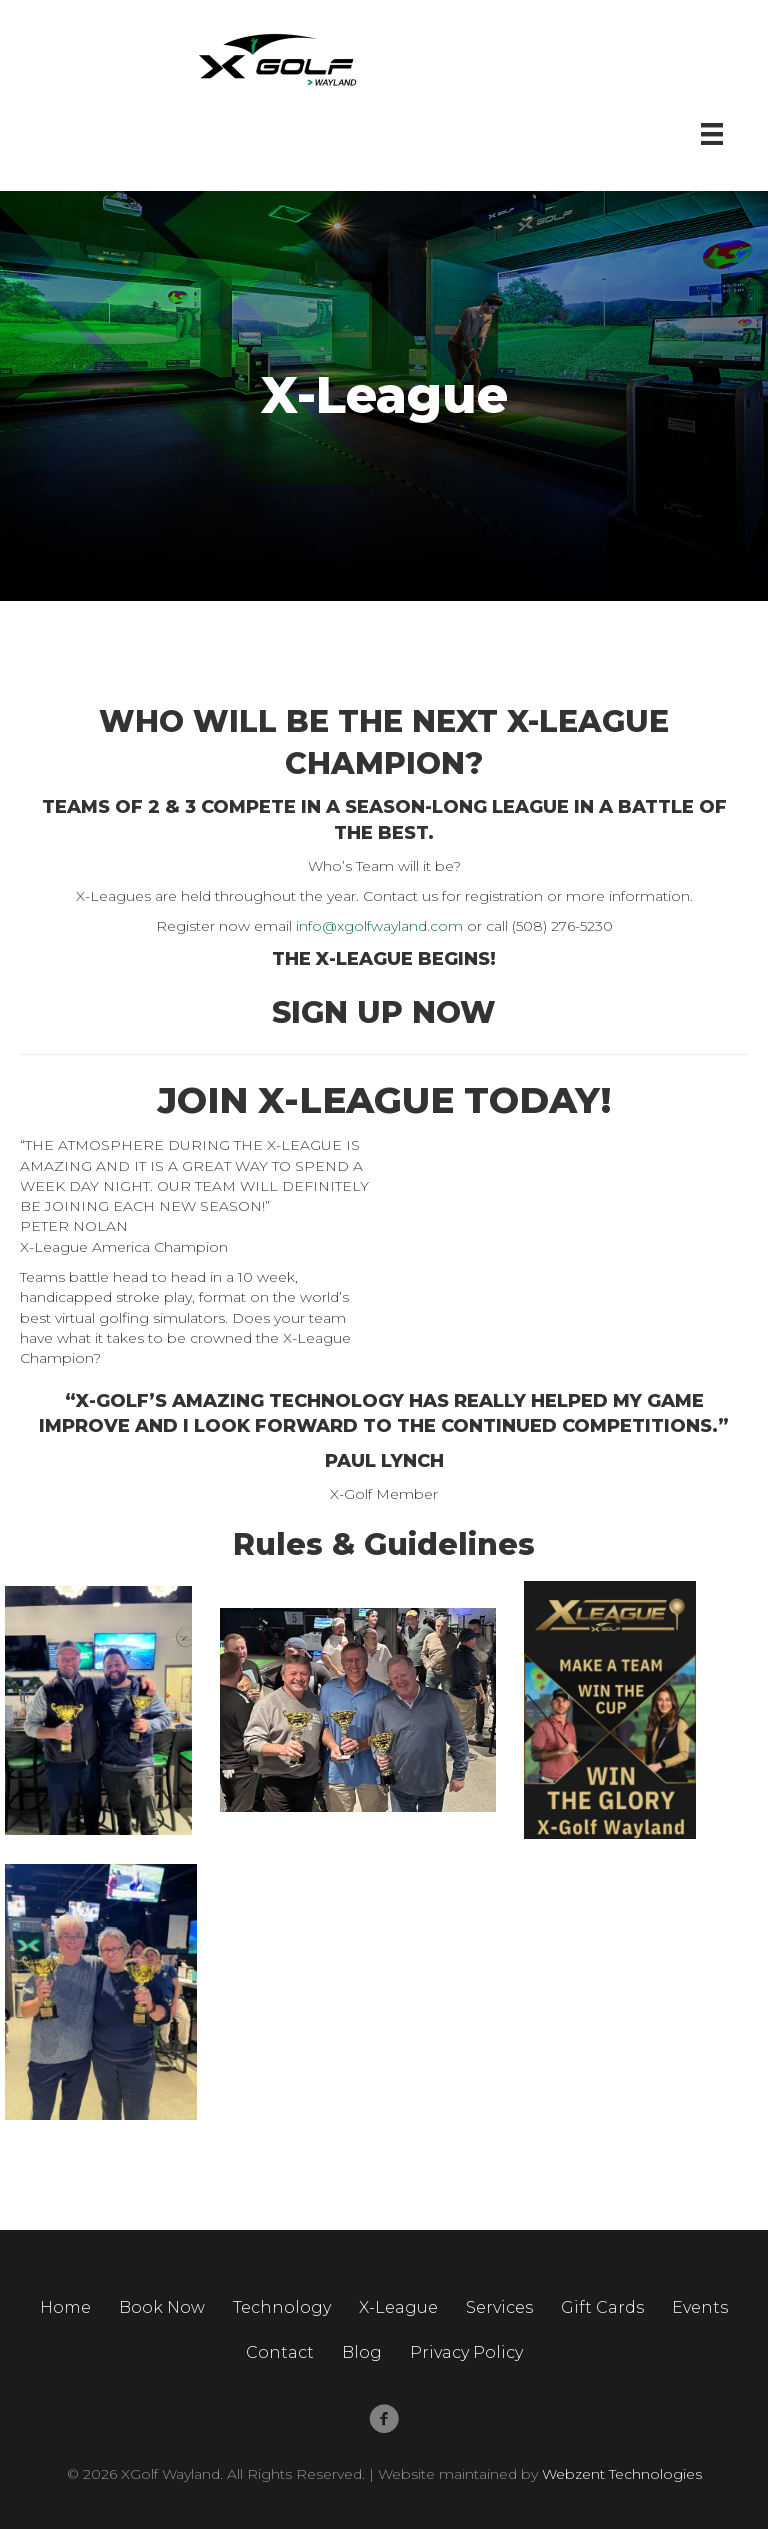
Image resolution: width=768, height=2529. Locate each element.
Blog (362, 2352)
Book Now (162, 2307)
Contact (280, 2352)
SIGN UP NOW (384, 1012)
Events (700, 2307)
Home (65, 2307)
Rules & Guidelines (384, 1544)
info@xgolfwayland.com (379, 926)
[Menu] (712, 134)
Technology (282, 2307)
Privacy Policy (466, 2352)
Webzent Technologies (622, 2474)
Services (499, 2307)
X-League (398, 2307)
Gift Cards (602, 2307)
